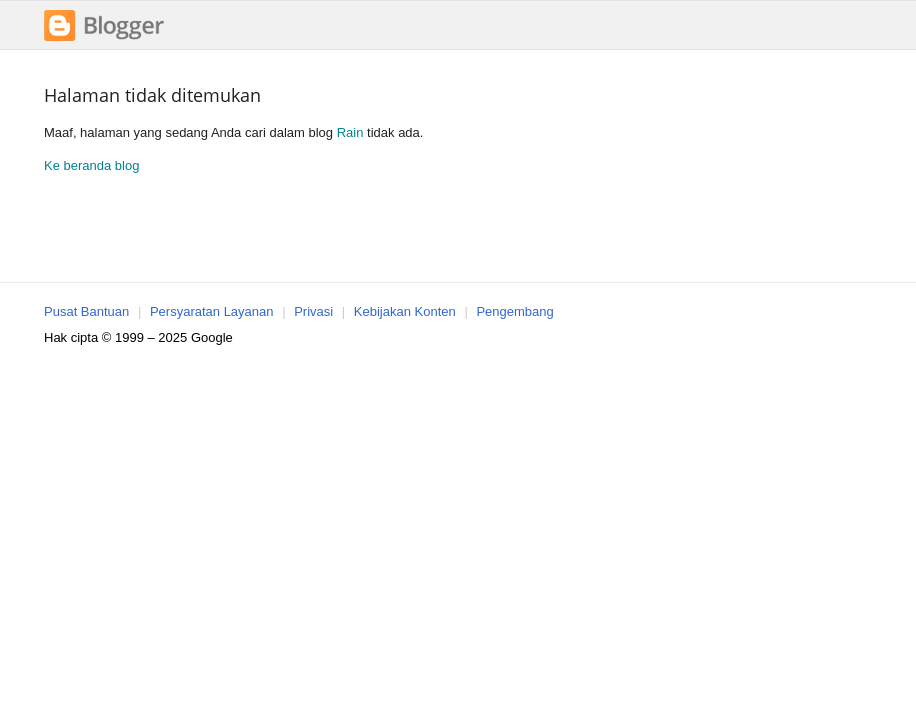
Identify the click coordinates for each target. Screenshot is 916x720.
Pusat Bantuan (86, 311)
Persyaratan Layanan (212, 311)
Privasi (313, 311)
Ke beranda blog (91, 165)
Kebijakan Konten (405, 311)
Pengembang (514, 311)
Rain (350, 132)
